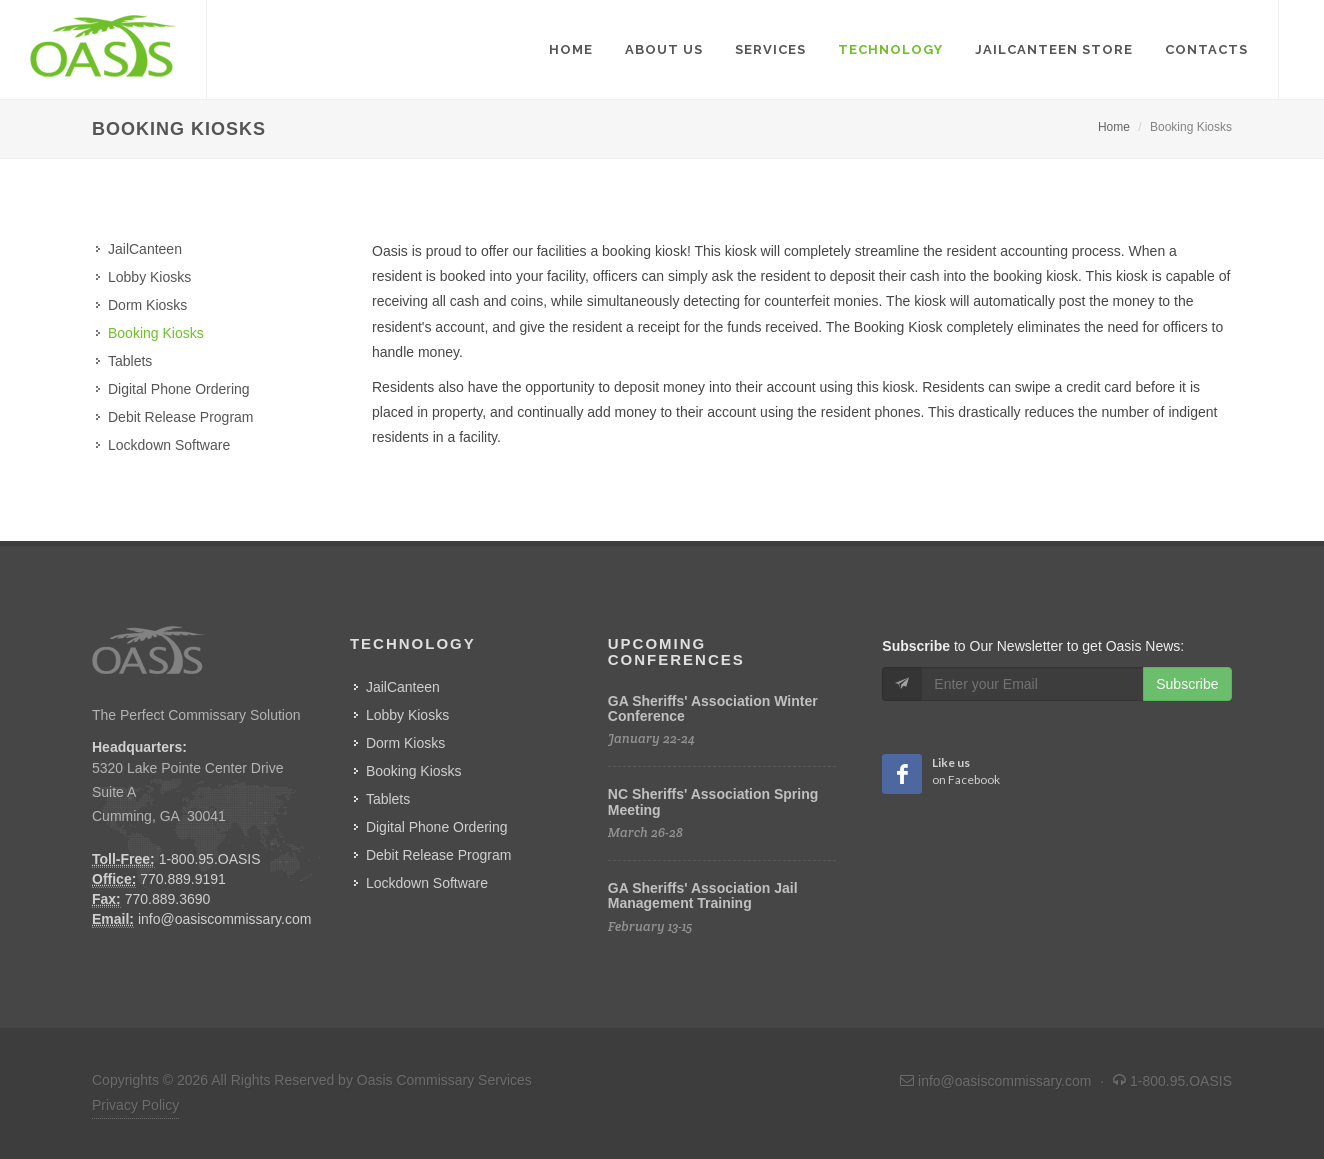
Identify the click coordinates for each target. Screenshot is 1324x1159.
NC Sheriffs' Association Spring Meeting (713, 801)
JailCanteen (145, 249)
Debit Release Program (181, 417)
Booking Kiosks (156, 333)
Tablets (130, 361)
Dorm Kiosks (147, 305)
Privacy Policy (135, 1105)
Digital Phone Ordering (179, 389)
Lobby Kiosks (149, 277)
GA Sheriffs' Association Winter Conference (713, 708)
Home (1114, 127)
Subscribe (1187, 684)
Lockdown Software (169, 445)
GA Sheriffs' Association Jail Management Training (703, 895)
